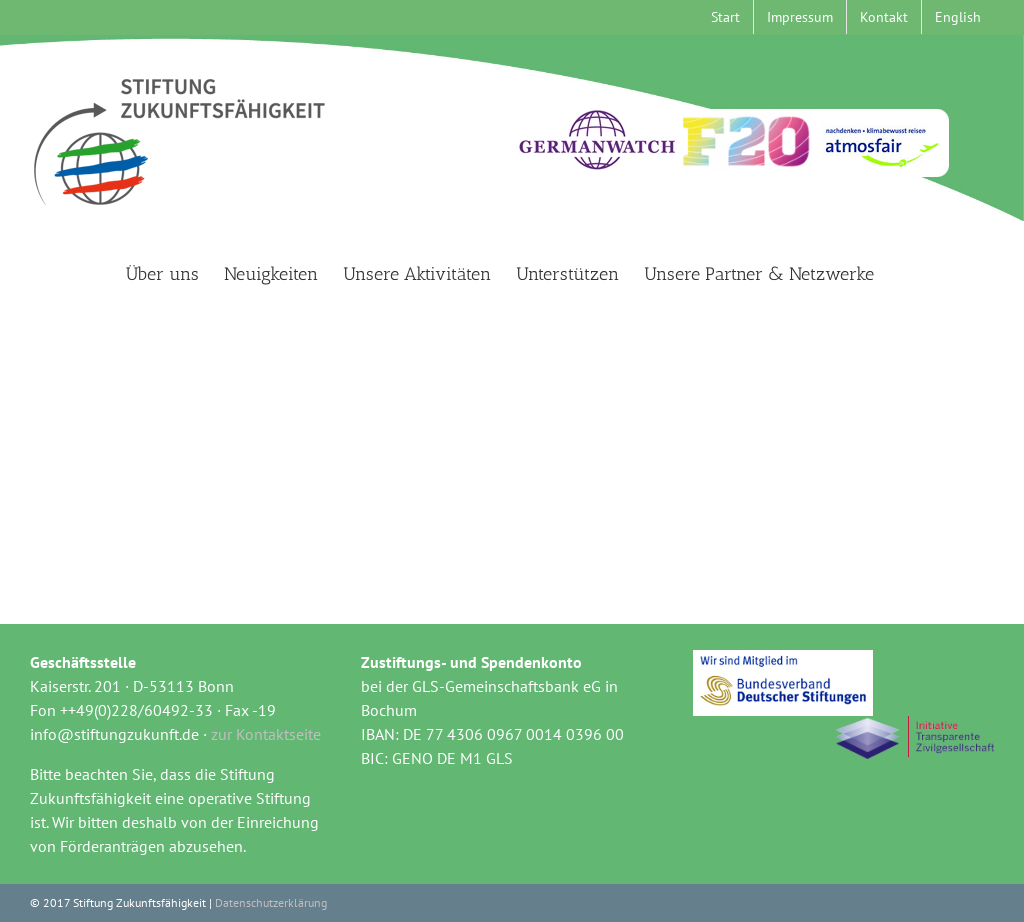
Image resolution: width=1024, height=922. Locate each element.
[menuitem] (958, 17)
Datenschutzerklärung (271, 902)
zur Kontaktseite (266, 734)
